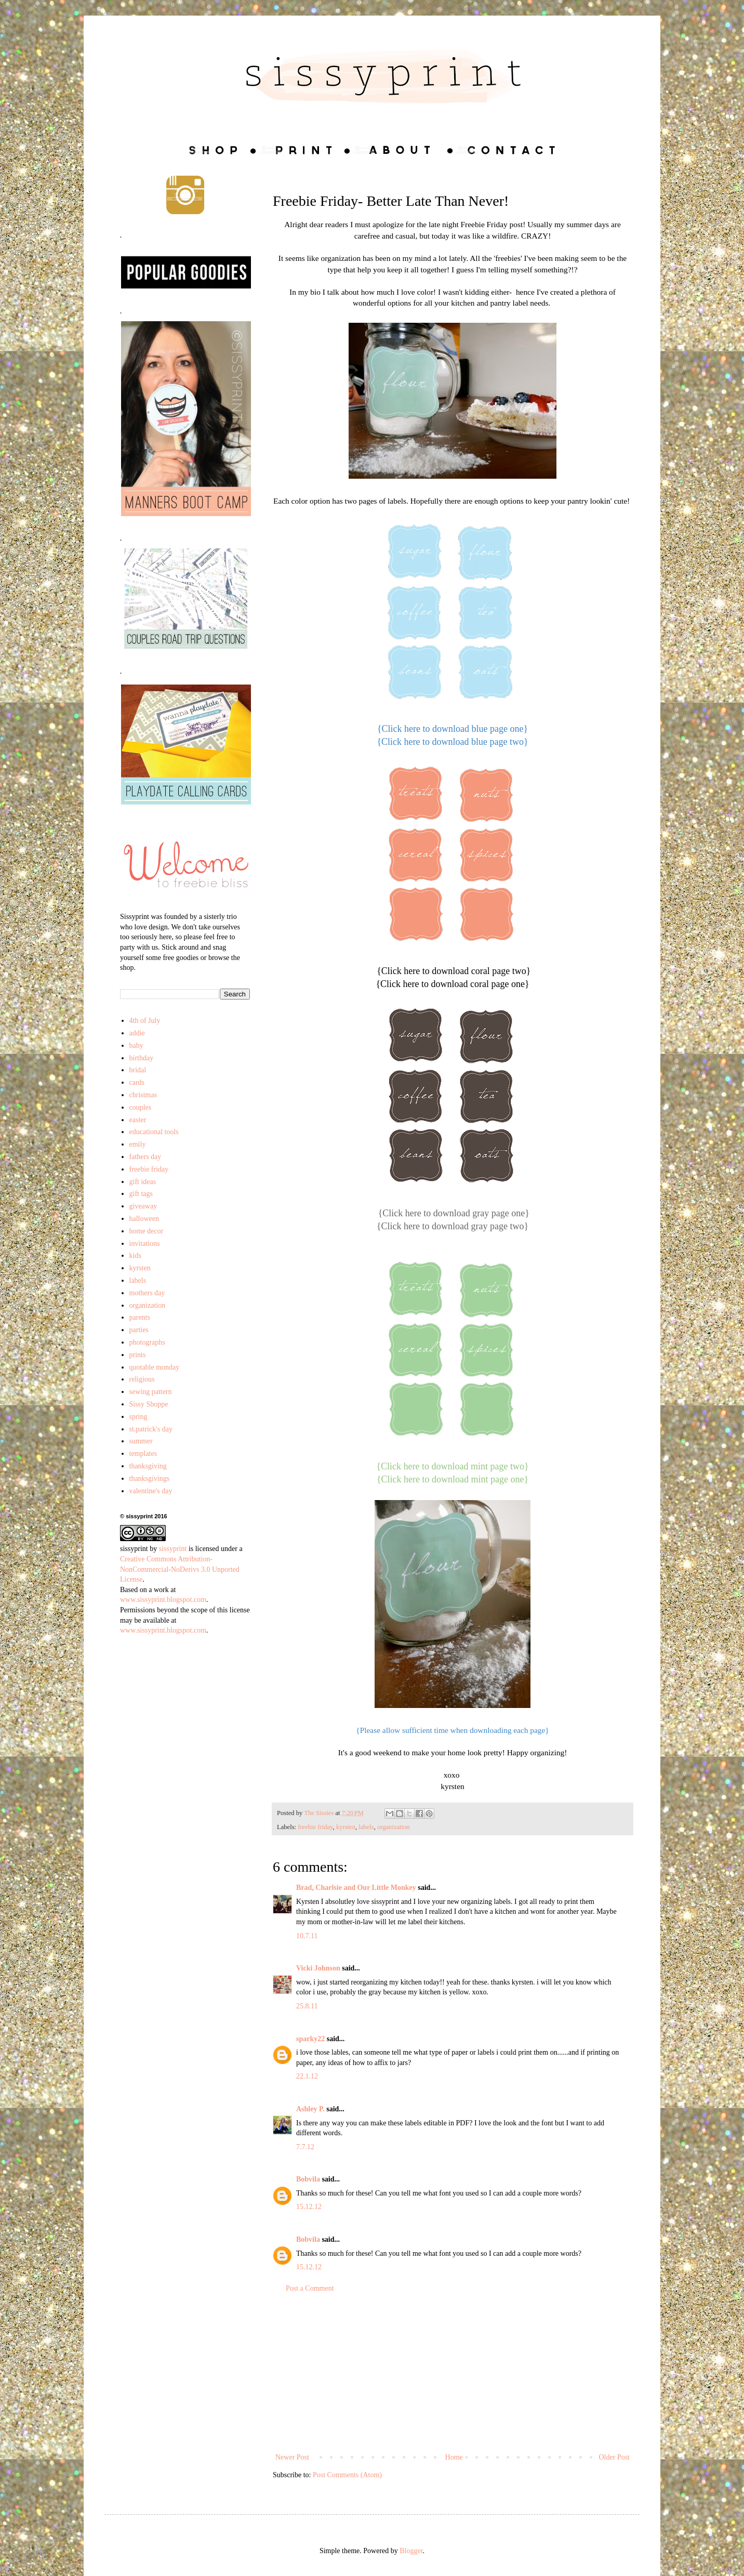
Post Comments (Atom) (347, 2475)
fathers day (145, 1157)
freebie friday (315, 1827)
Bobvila (308, 2179)
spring (138, 1417)
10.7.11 (306, 1936)
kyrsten (345, 1827)
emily (137, 1144)
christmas (143, 1095)
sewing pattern (150, 1392)
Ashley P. (310, 2109)
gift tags (141, 1194)
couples (140, 1107)
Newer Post (292, 2457)
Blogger (411, 2551)
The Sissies (319, 1813)
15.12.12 (309, 2207)
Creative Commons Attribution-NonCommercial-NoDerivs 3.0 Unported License (180, 1569)
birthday (141, 1058)
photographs (147, 1342)
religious (142, 1379)
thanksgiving (148, 1466)
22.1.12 (307, 2076)
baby (136, 1045)
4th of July (145, 1020)
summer (141, 1441)
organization (393, 1827)
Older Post (614, 2457)
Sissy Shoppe (148, 1404)
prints (137, 1355)
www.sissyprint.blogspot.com (163, 1600)
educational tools (154, 1132)
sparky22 (310, 2039)
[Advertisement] (452, 2373)
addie (137, 1033)
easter (138, 1120)
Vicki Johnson (318, 1968)
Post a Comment (310, 2288)
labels (366, 1827)
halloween (144, 1219)
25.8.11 (306, 2006)
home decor (146, 1231)
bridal (138, 1070)
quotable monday (154, 1367)
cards (137, 1082)
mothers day (147, 1293)
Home (454, 2457)
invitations (144, 1243)
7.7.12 (305, 2147)
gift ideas (142, 1182)
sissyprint (134, 1549)
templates (143, 1453)
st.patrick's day (150, 1429)
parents (139, 1317)
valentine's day (150, 1491)
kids (135, 1255)
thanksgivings (149, 1478)
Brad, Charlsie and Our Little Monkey (356, 1887)
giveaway (143, 1206)
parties (139, 1330)
